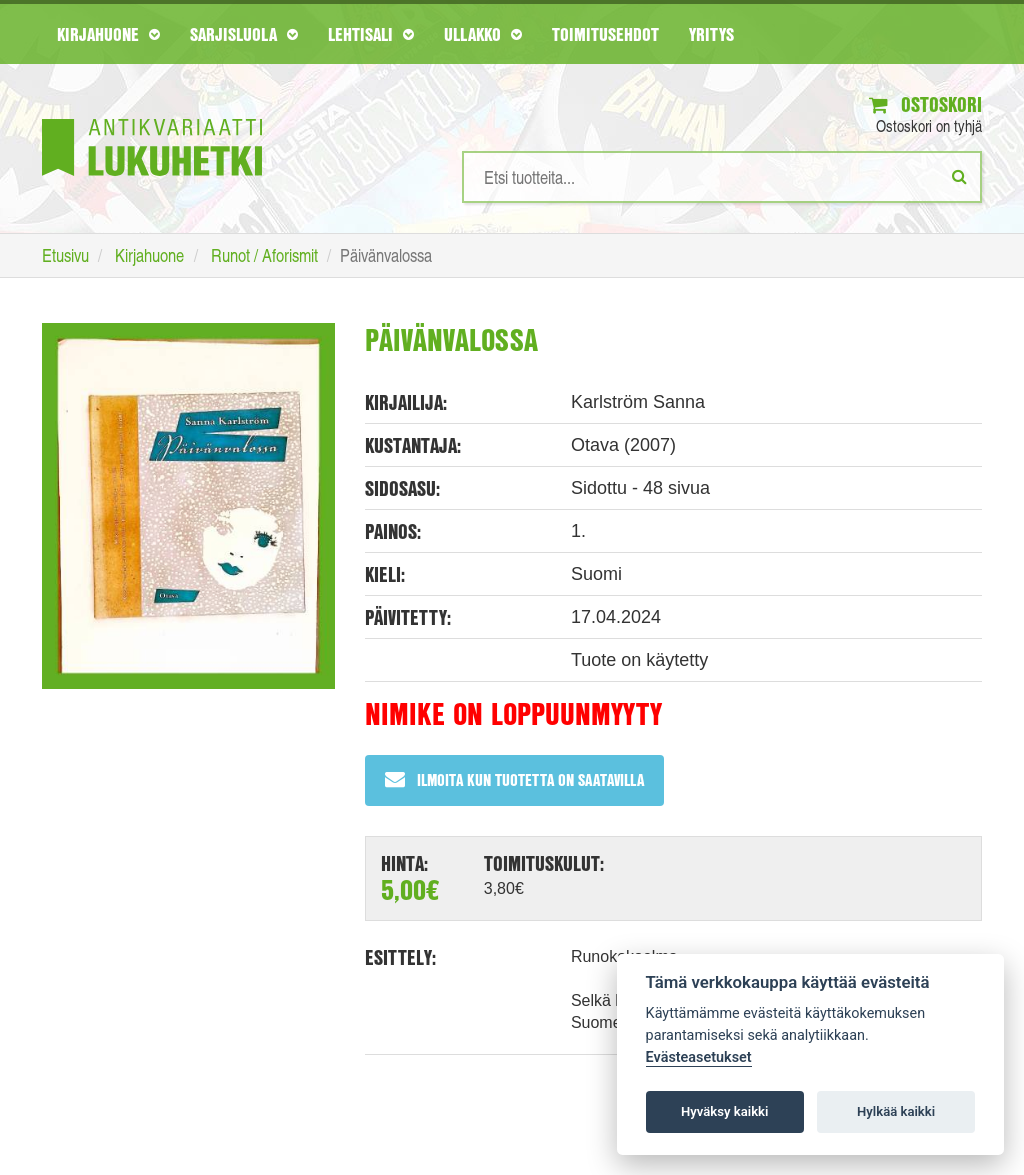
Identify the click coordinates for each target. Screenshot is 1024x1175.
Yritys (711, 34)
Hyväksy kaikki (724, 1111)
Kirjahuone (108, 34)
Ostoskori (925, 104)
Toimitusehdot (605, 34)
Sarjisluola (244, 34)
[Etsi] (959, 176)
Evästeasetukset (699, 1057)
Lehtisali (371, 34)
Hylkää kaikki (896, 1111)
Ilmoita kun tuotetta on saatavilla (514, 779)
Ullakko (483, 34)
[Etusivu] (152, 117)
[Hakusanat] (722, 177)
